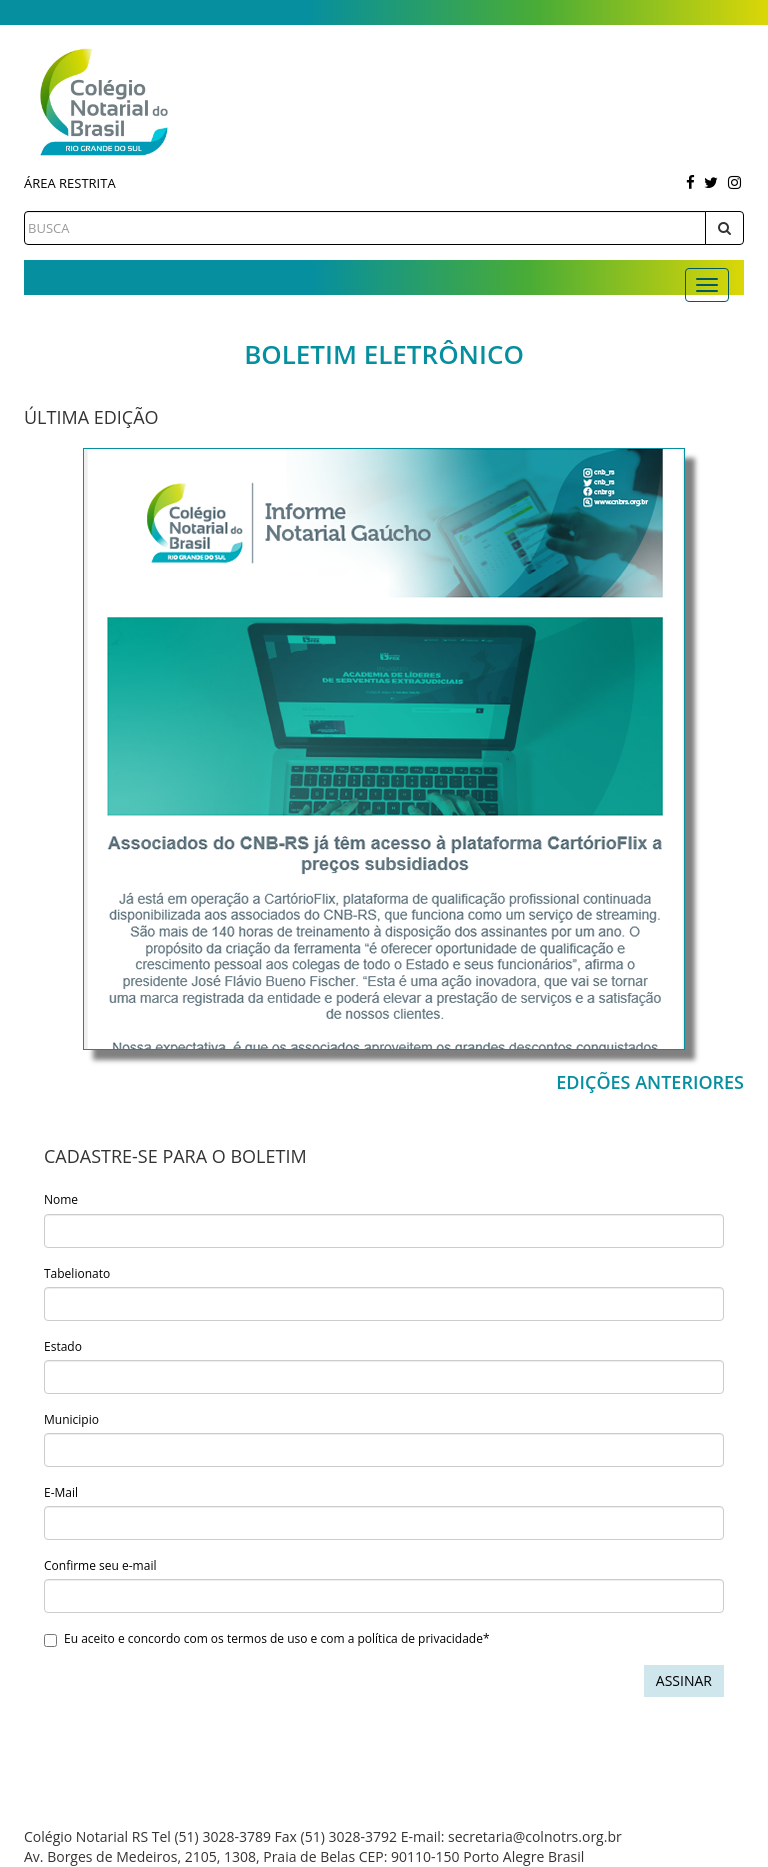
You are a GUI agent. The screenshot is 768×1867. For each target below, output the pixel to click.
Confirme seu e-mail (100, 1565)
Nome (61, 1199)
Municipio (71, 1419)
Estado (63, 1346)
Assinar (684, 1680)
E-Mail (61, 1492)
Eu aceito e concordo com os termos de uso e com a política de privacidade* (267, 1638)
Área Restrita (70, 183)
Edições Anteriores (650, 1082)
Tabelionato (77, 1273)
